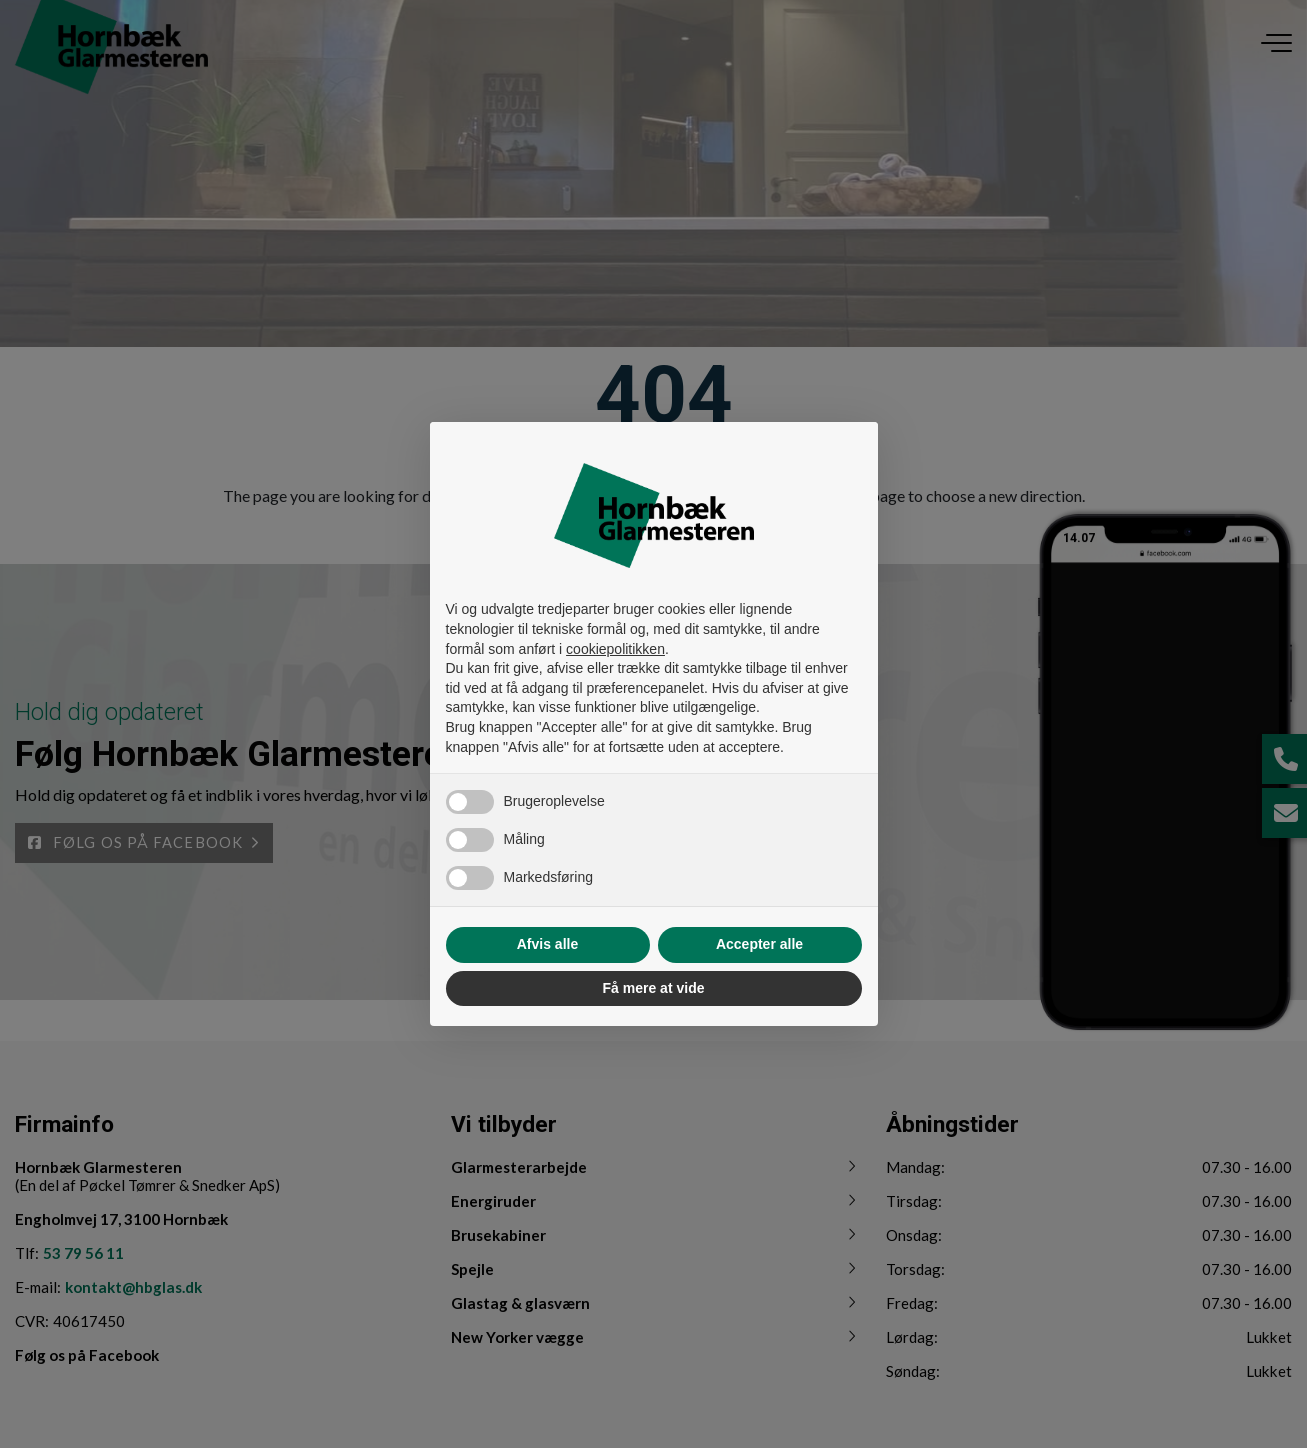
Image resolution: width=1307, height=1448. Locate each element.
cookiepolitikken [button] (615, 649)
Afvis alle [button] (547, 944)
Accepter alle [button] (759, 944)
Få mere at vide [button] (654, 988)
